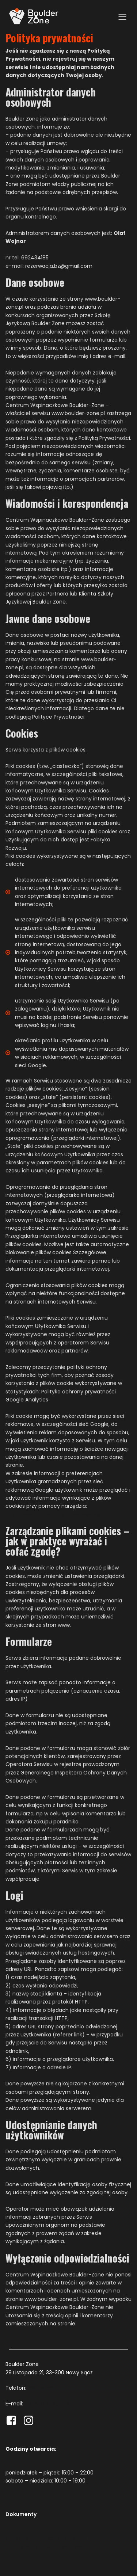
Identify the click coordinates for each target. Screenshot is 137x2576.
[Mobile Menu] (122, 16)
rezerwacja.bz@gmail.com (53, 2403)
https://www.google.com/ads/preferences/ (53, 1514)
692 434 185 (40, 2388)
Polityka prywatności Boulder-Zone (43, 2546)
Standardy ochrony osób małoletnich (45, 2538)
